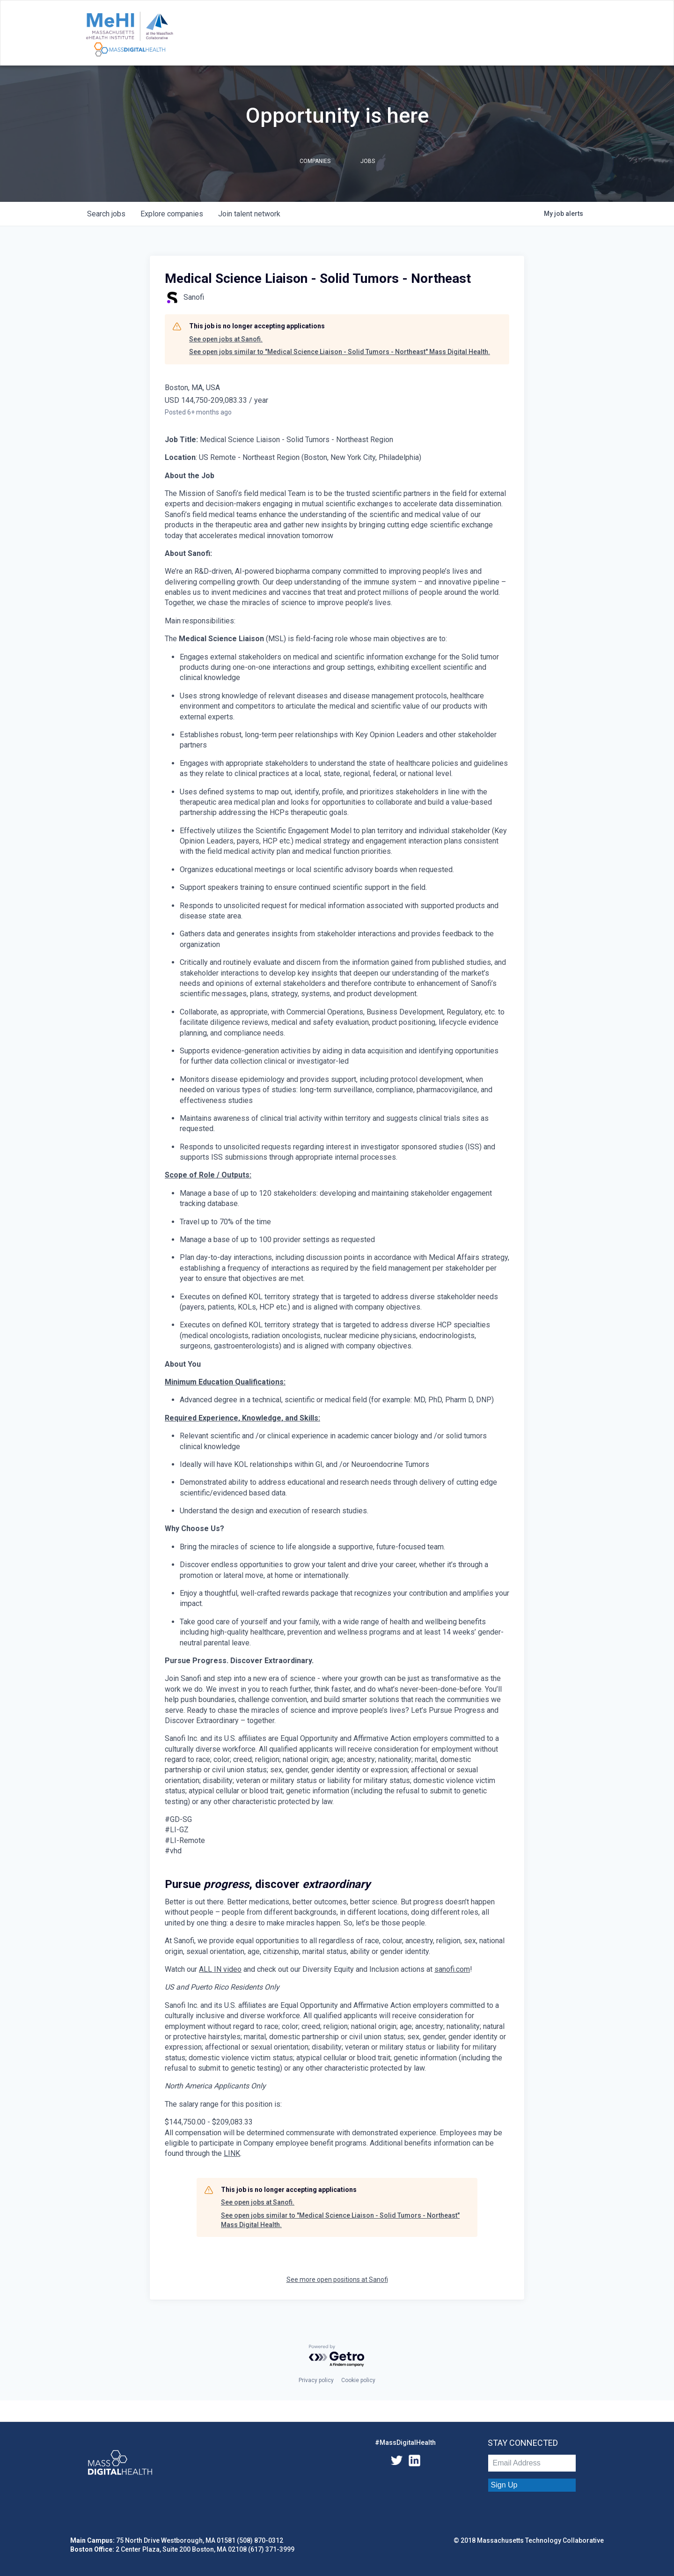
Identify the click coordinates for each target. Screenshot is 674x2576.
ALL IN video (220, 1969)
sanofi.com (452, 1969)
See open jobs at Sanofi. (226, 339)
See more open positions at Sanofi (337, 2279)
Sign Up (504, 2485)
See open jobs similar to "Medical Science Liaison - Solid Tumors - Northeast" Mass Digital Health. (339, 351)
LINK (232, 2153)
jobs (106, 213)
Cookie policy (358, 2380)
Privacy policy (316, 2380)
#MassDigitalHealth (405, 2442)
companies (171, 213)
